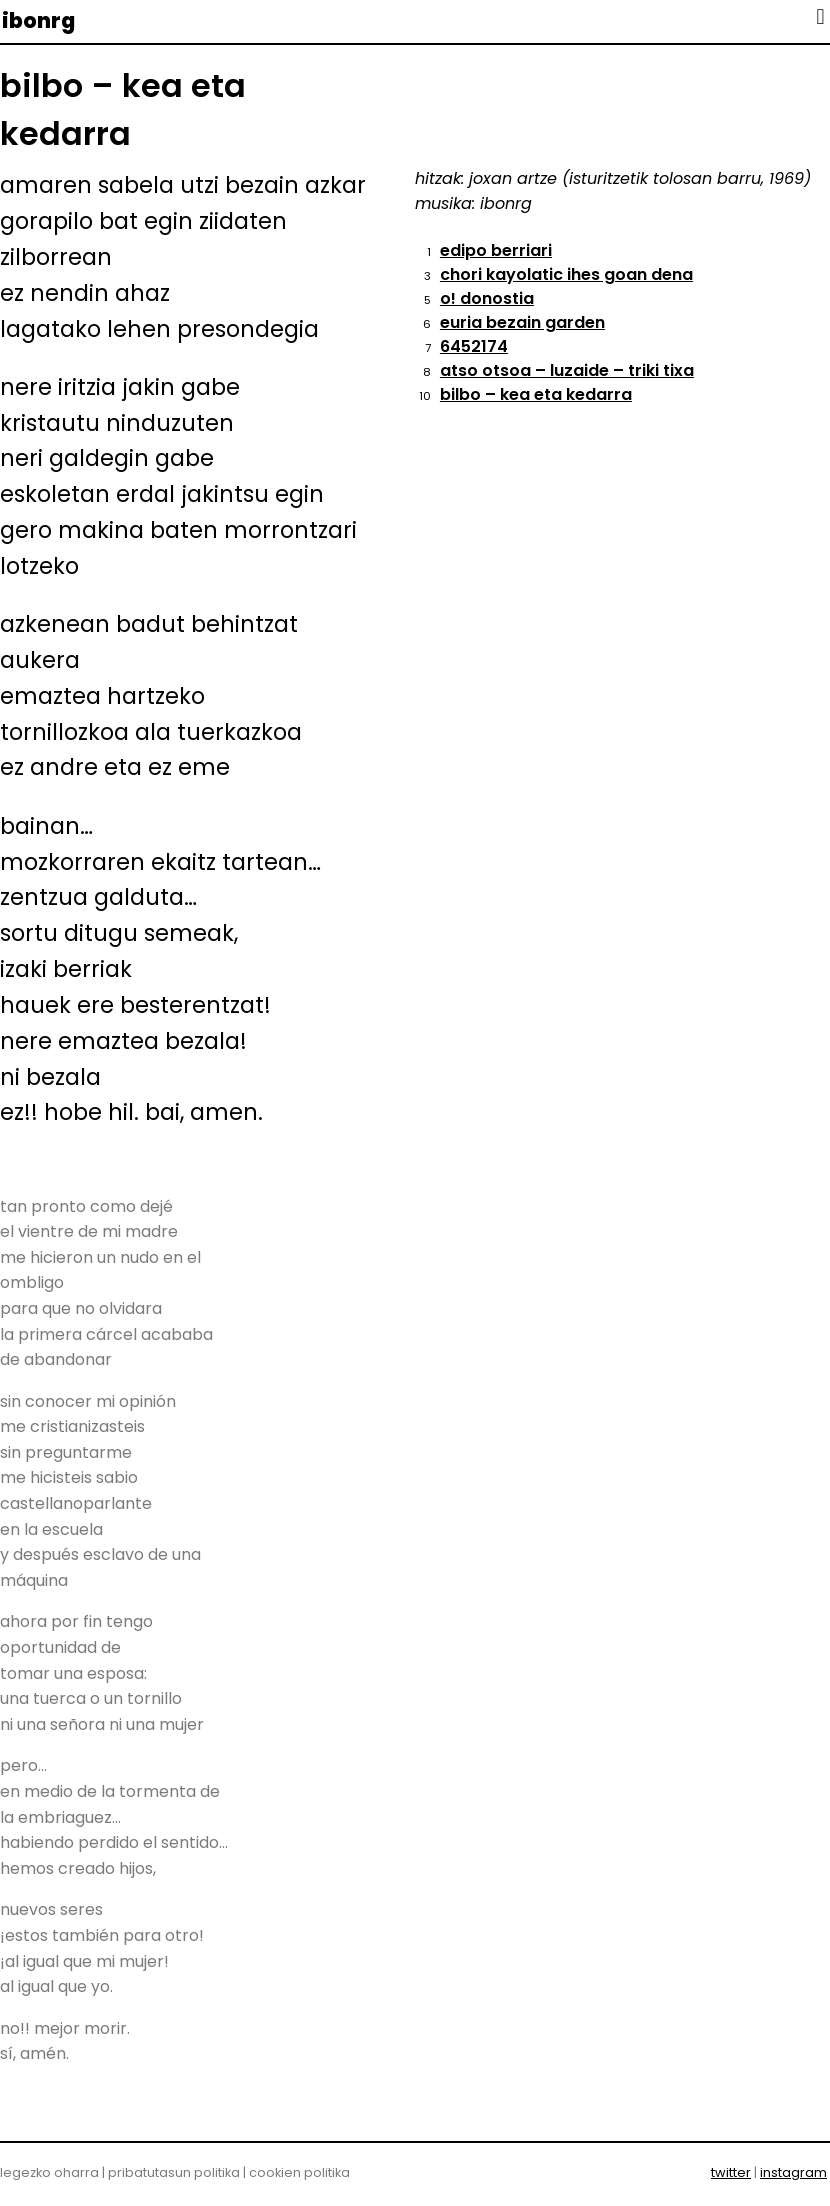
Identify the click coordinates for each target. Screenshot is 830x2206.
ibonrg (38, 20)
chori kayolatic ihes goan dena (566, 274)
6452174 (474, 346)
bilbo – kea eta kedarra (536, 394)
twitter (731, 2172)
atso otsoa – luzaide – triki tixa (567, 370)
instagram (793, 2172)
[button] (820, 16)
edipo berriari (496, 250)
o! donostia (487, 298)
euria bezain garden (522, 322)
